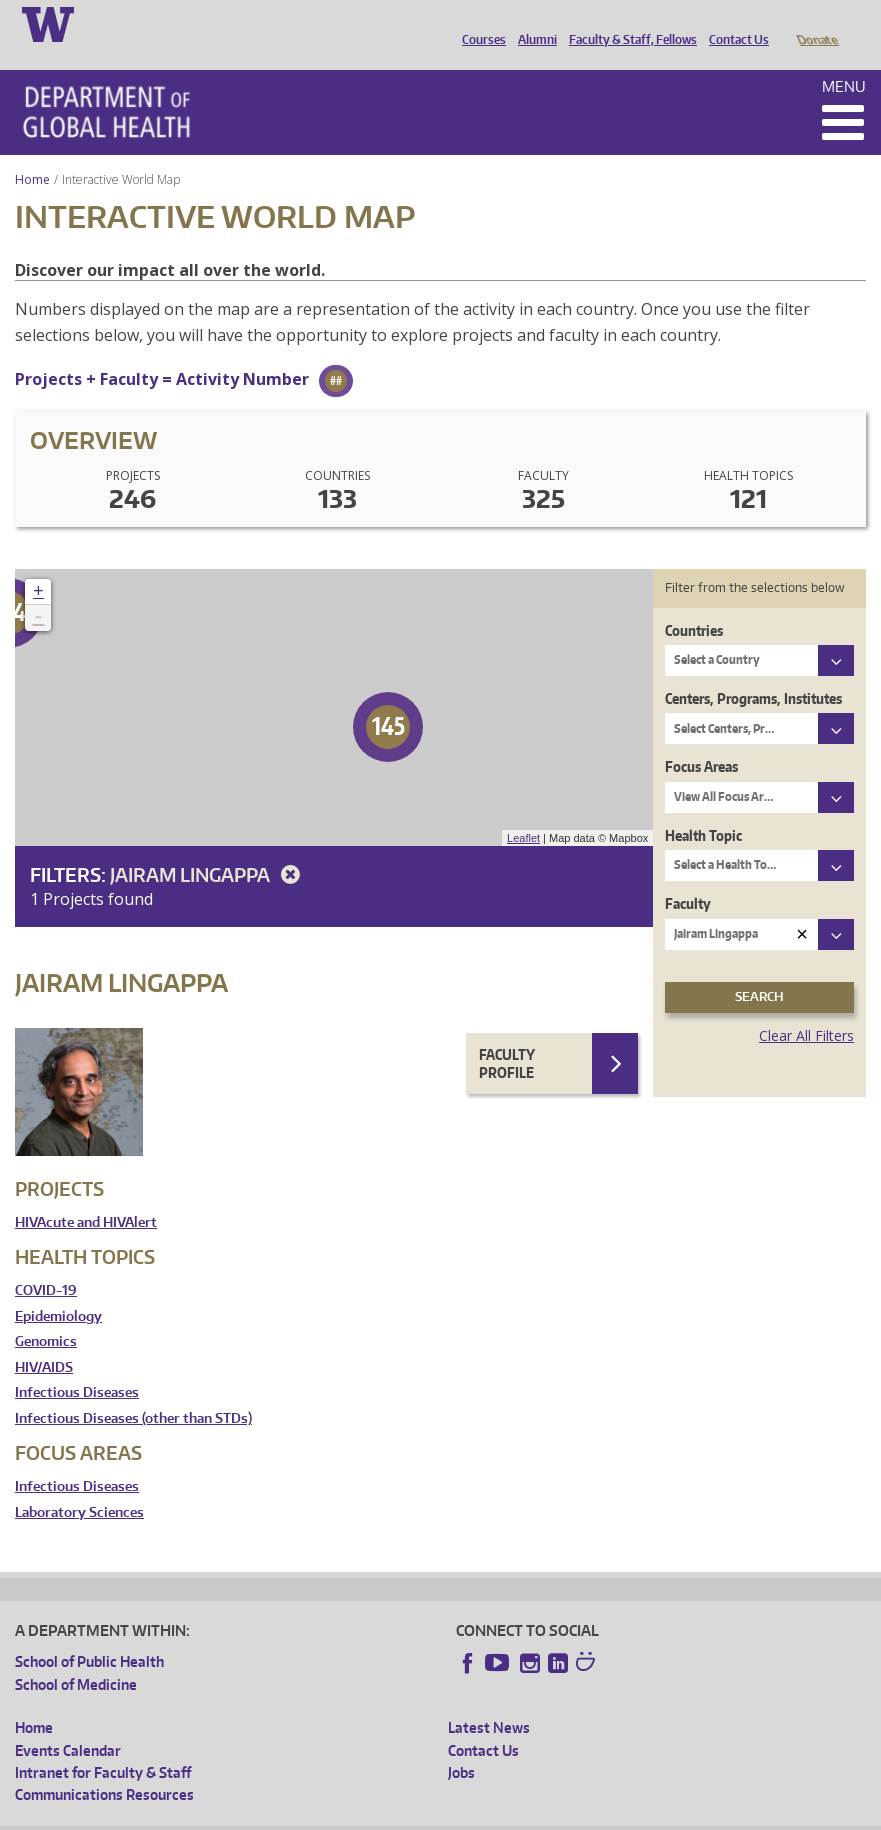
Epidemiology (58, 1288)
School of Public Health (89, 1633)
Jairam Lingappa (208, 846)
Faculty (688, 875)
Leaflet (523, 810)
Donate (816, 23)
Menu (844, 58)
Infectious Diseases (77, 1364)
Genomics (46, 1313)
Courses (479, 23)
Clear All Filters (806, 1007)
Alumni (532, 23)
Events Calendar (68, 1722)
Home (32, 151)
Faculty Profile (507, 1035)
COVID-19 (46, 1262)
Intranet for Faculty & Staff (103, 1744)
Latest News (489, 1699)
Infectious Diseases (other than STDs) (133, 1390)
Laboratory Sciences (79, 1484)
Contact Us (734, 23)
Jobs (461, 1744)
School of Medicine (76, 1656)
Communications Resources (104, 1766)
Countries (694, 602)
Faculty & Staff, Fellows (628, 23)
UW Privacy (280, 1814)
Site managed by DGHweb (480, 1814)
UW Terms (361, 1814)
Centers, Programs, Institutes (753, 670)
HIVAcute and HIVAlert (86, 1194)
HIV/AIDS (44, 1339)
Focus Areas (701, 738)
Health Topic (703, 807)
